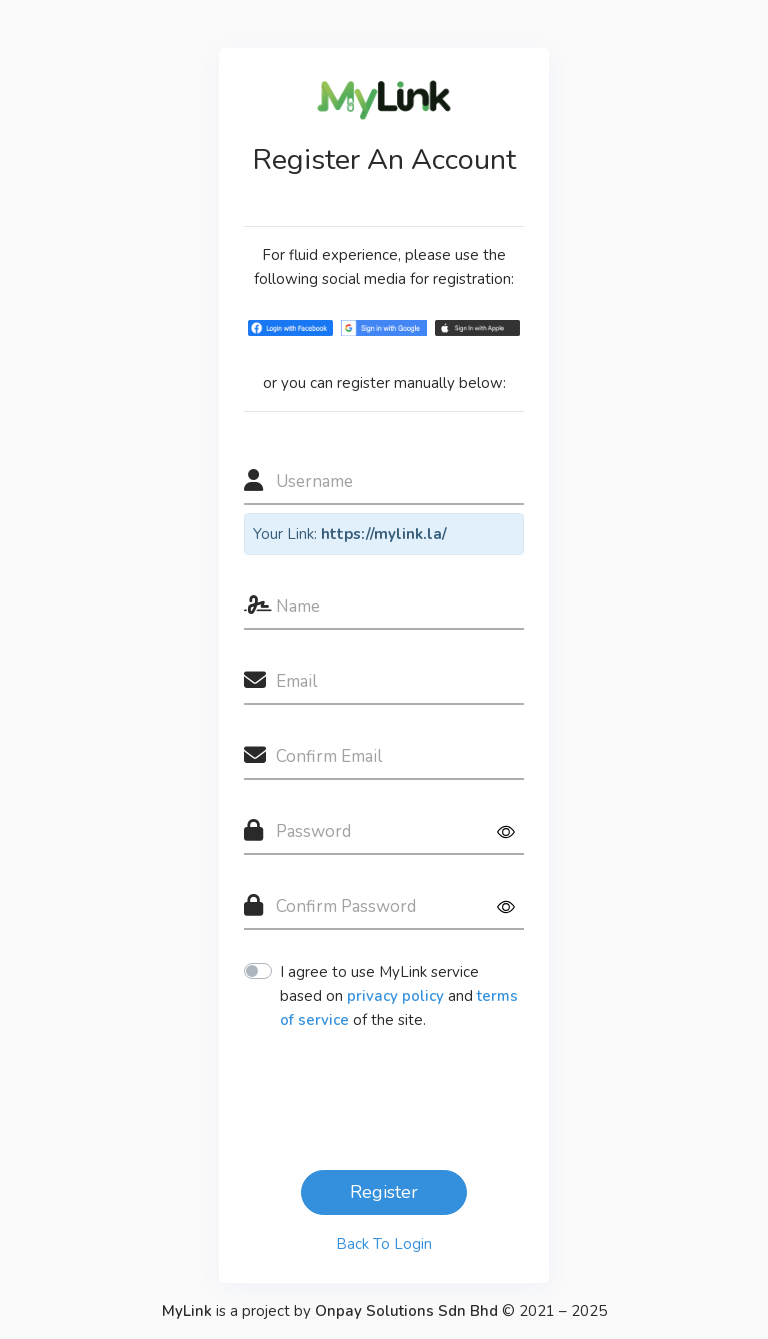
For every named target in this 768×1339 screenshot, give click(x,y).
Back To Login (384, 1244)
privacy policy (395, 996)
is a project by (332, 1311)
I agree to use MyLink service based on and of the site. (399, 996)
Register (384, 1192)
